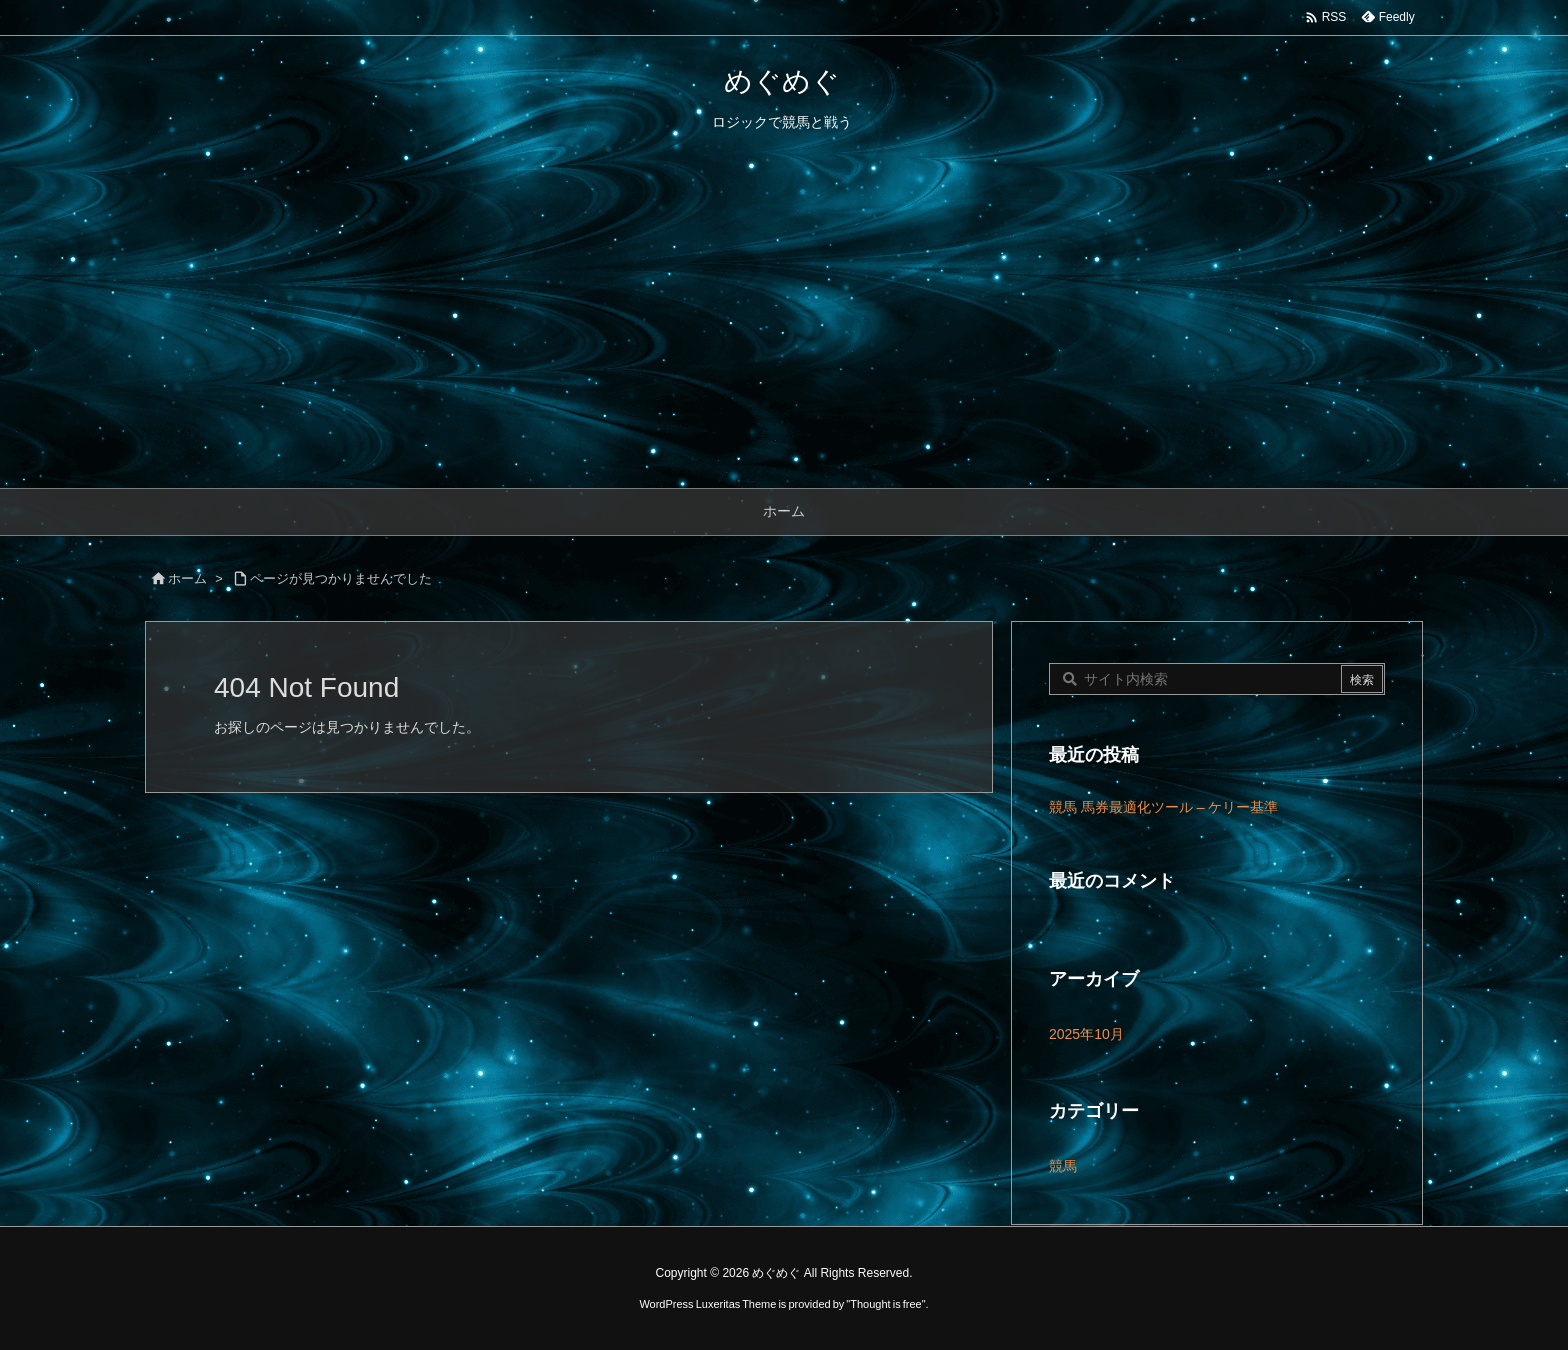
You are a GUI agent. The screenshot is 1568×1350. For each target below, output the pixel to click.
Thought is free (885, 1304)
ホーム (187, 578)
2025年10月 (1086, 1034)
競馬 (1063, 1166)
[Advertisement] (784, 338)
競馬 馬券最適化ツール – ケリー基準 (1163, 807)
